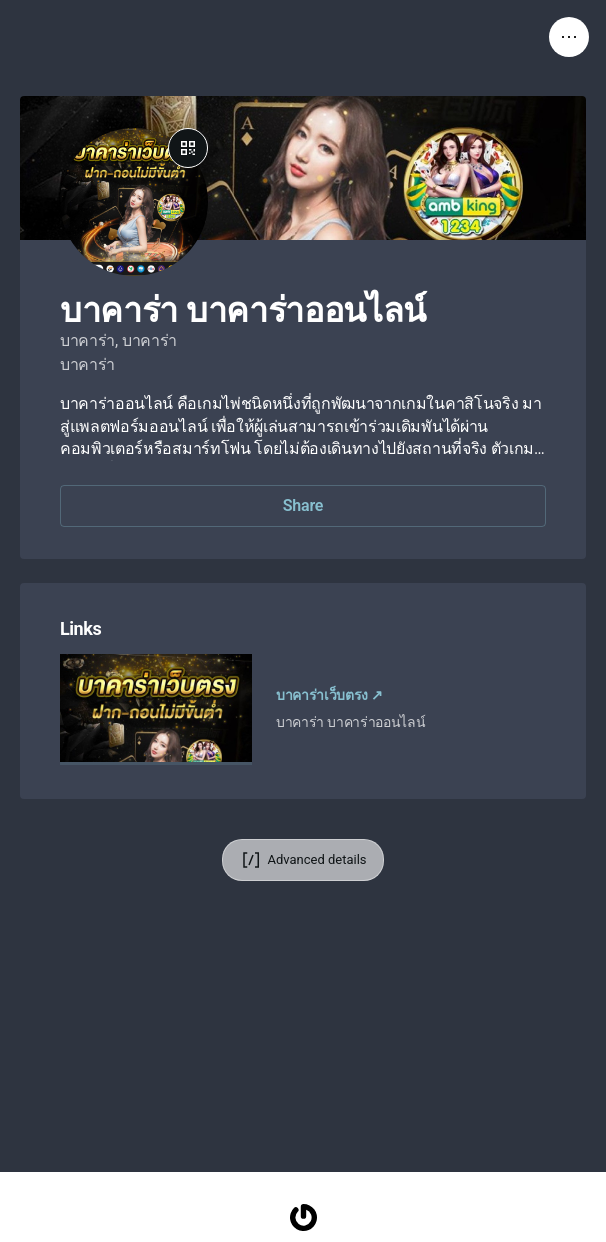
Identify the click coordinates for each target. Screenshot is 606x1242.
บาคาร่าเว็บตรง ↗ (329, 695)
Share (303, 505)
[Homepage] (303, 1217)
